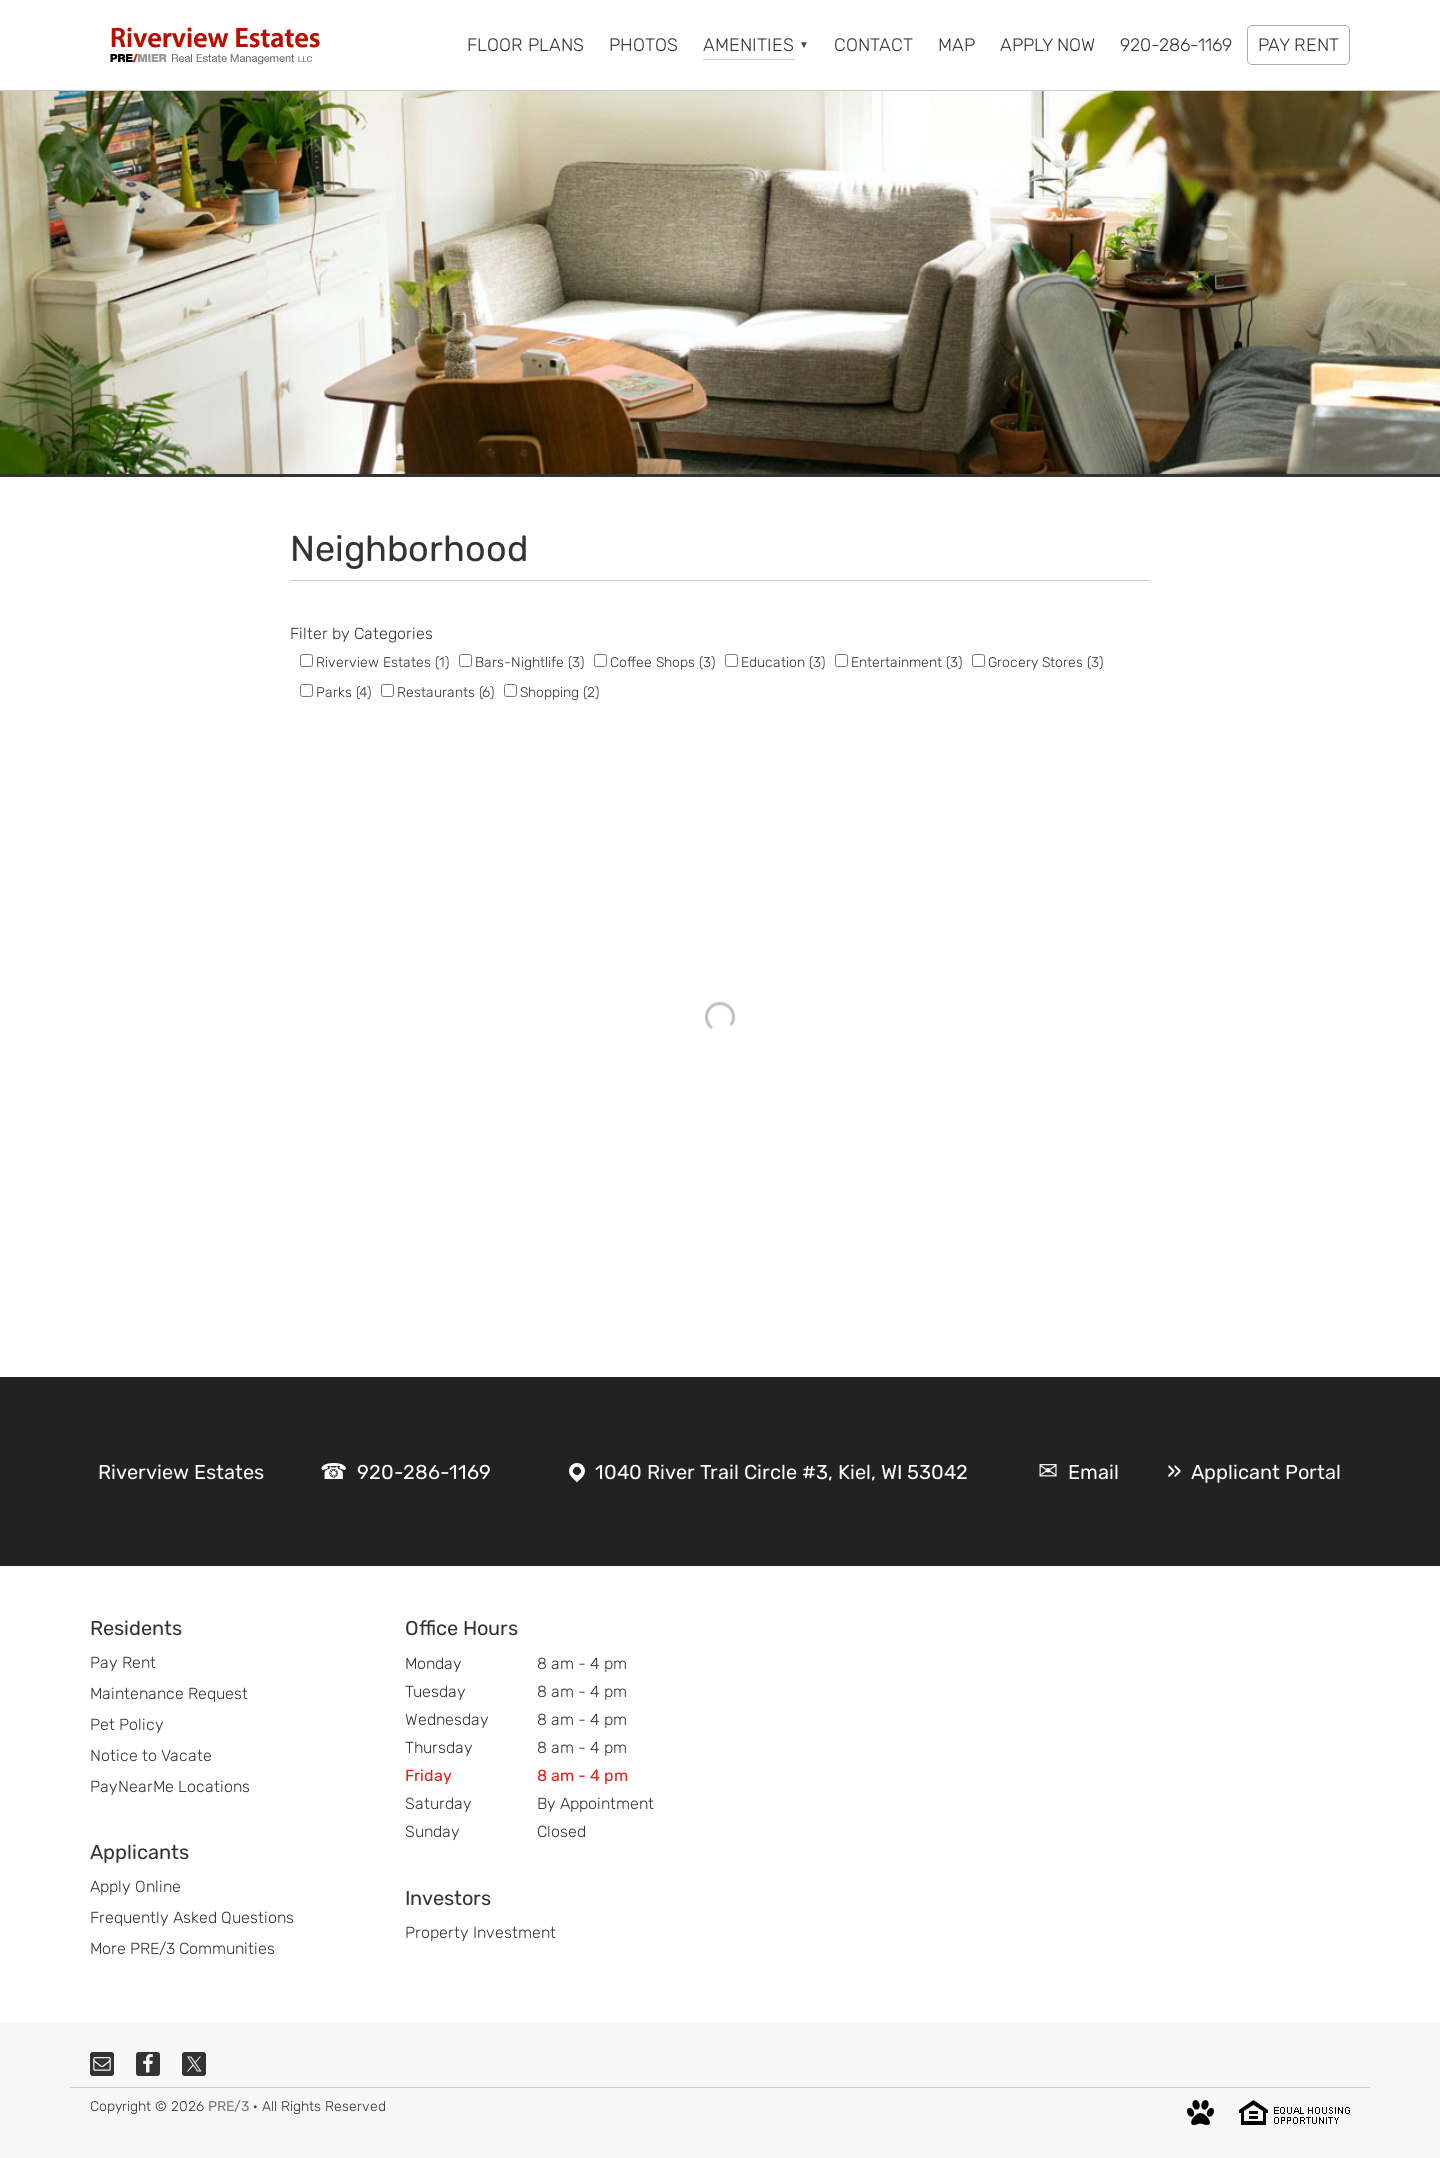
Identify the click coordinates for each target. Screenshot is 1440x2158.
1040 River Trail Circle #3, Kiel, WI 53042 (781, 1472)
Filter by (320, 633)
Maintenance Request (169, 1693)
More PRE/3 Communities (182, 1948)
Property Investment (480, 1932)
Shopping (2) (559, 692)
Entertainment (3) (906, 662)
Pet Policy (127, 1724)
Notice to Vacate (151, 1755)
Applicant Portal (1266, 1472)
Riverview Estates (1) (382, 662)
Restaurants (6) (445, 692)
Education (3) (783, 662)
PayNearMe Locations (170, 1786)
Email (1093, 1472)
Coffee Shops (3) (662, 662)
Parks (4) (343, 692)
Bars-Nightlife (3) (529, 662)
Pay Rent (123, 1662)
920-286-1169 (424, 1472)
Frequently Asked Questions (192, 1917)
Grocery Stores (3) (1045, 662)
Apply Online (135, 1886)
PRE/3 (228, 2106)
